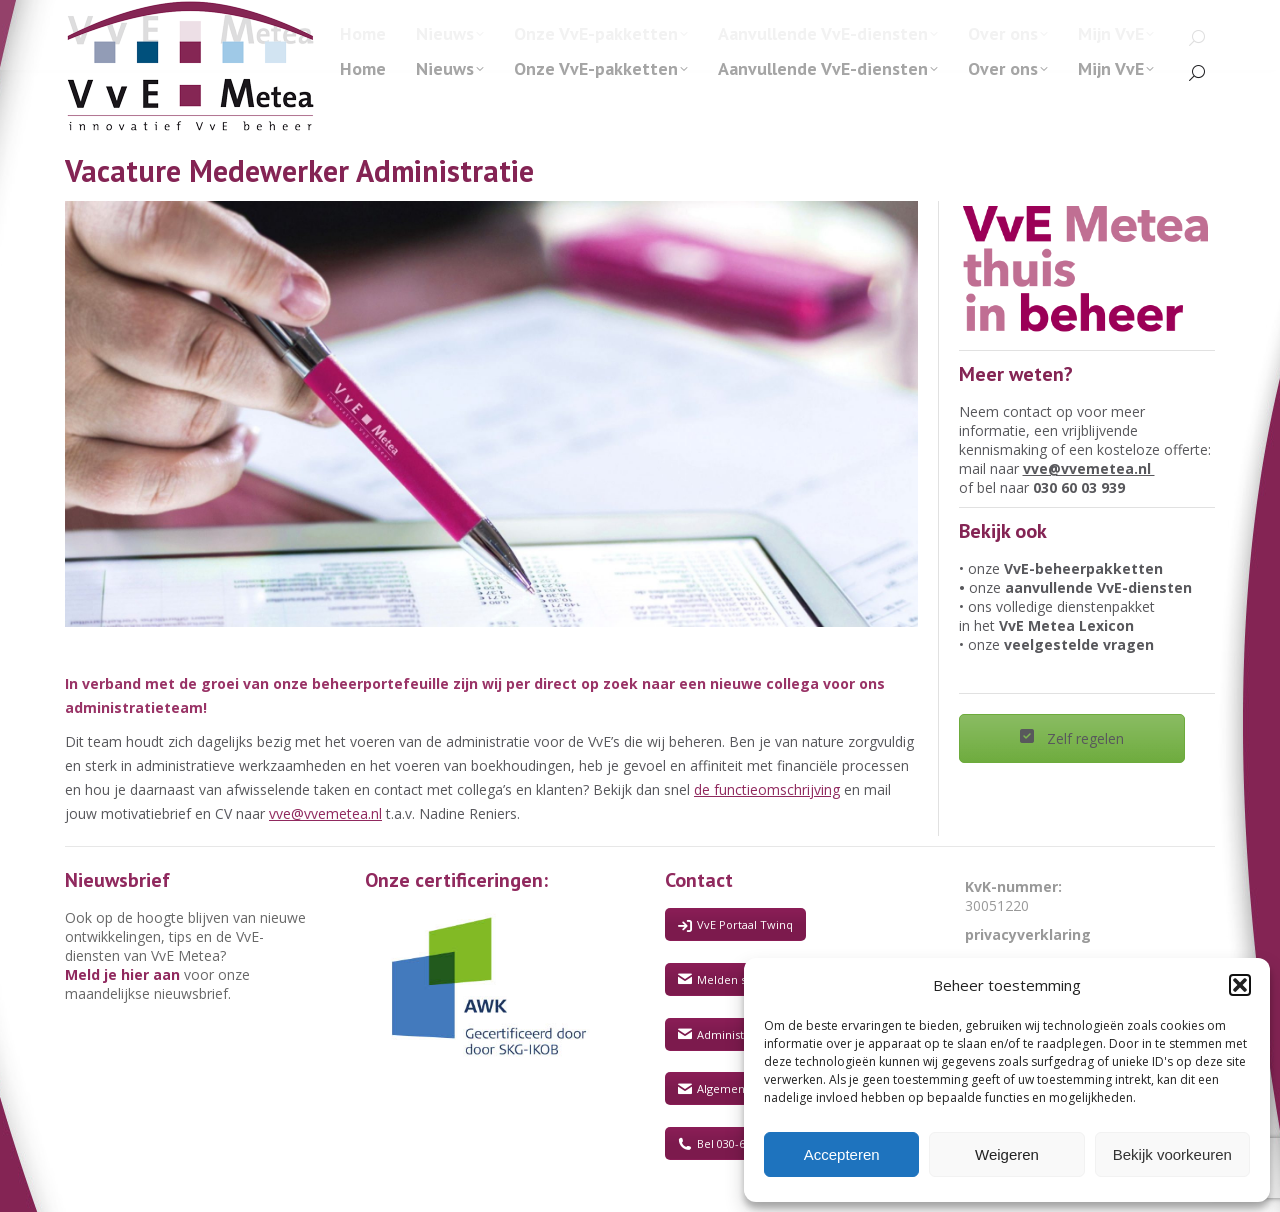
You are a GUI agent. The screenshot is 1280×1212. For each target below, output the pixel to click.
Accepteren (842, 1154)
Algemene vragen (735, 1088)
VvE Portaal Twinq (735, 924)
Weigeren (1007, 1154)
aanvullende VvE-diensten (1098, 587)
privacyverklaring (1028, 934)
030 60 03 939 (1079, 487)
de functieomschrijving (767, 789)
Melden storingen (735, 979)
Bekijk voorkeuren (1172, 1154)
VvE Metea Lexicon (1066, 625)
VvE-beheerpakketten (1083, 568)
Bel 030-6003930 (729, 1143)
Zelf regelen (1071, 738)
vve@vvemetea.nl (325, 813)
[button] (1240, 985)
